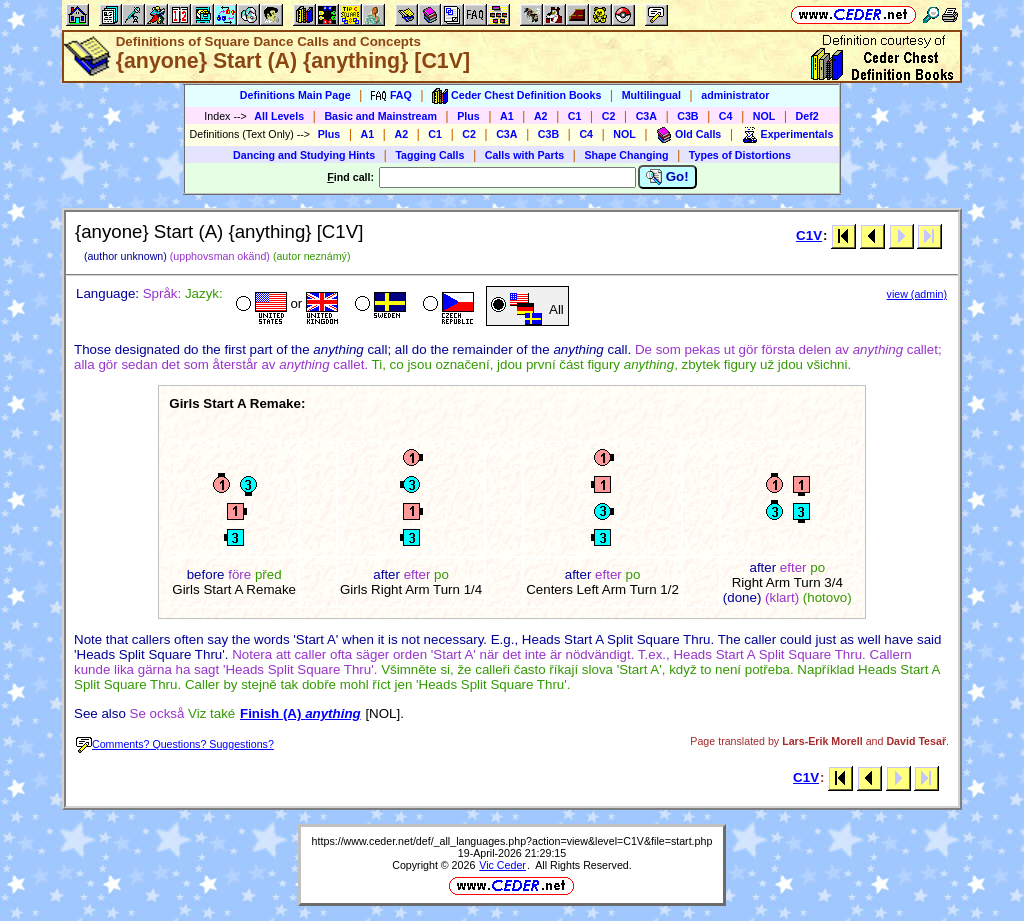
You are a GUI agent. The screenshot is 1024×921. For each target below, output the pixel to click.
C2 (609, 116)
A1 (507, 116)
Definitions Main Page (295, 95)
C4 (726, 116)
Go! (667, 177)
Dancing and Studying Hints (304, 155)
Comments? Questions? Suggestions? (175, 744)
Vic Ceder (502, 865)
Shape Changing (626, 155)
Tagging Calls (429, 155)
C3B (687, 116)
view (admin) (917, 294)
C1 (575, 116)
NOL (764, 116)
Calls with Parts (524, 155)
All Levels (279, 116)
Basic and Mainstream (380, 116)
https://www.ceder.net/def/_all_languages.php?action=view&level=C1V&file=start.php (512, 841)
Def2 (807, 116)
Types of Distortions (740, 155)
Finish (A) (300, 713)
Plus (468, 116)
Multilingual (651, 95)
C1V (809, 235)
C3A (646, 116)
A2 (541, 116)
